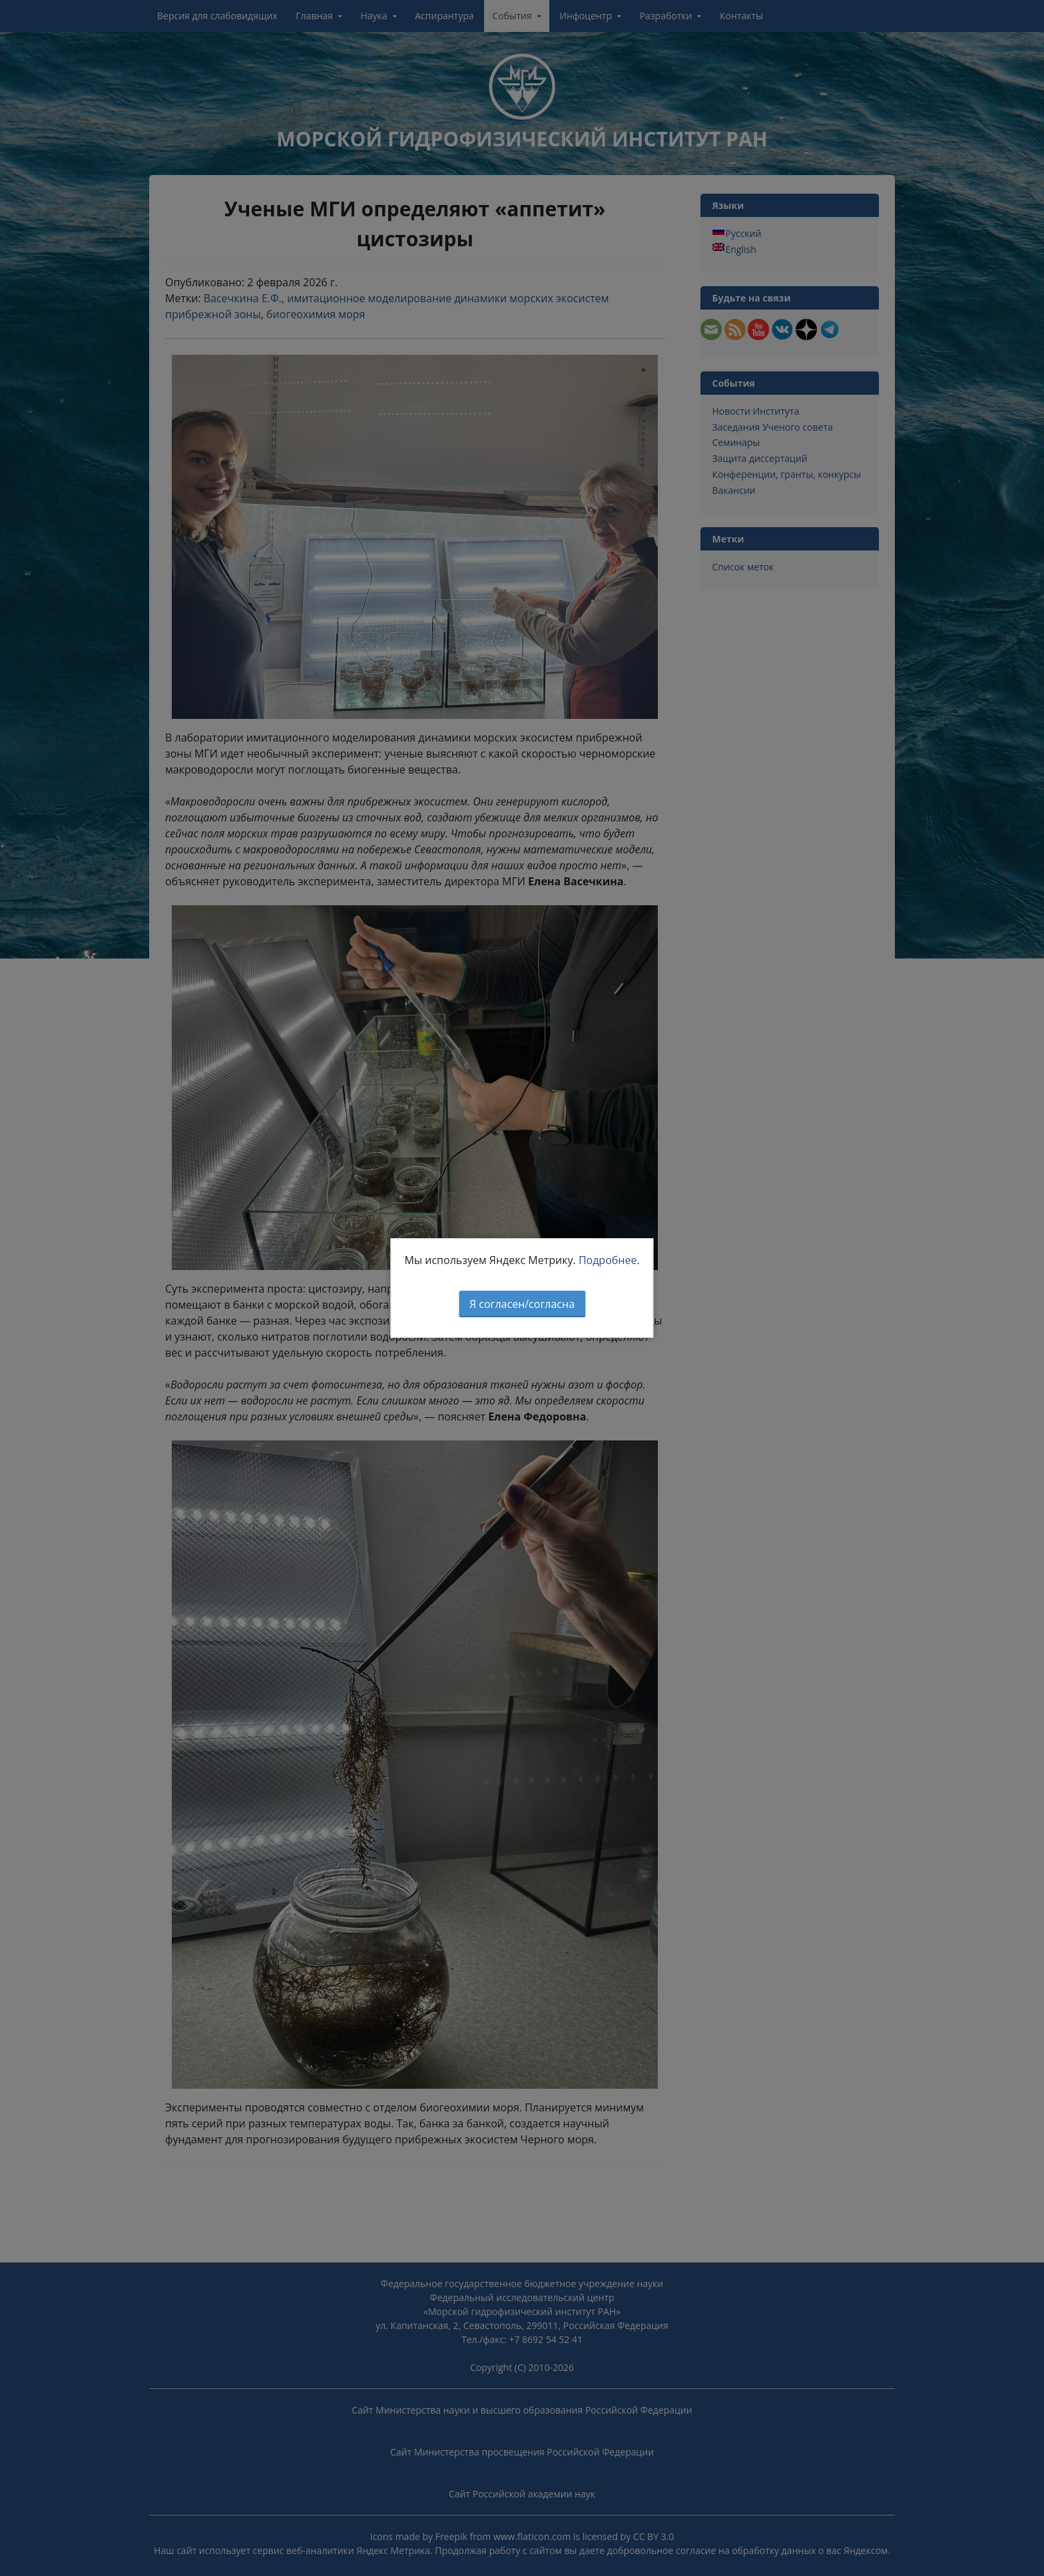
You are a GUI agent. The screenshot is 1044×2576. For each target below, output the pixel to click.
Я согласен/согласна (522, 1304)
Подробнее (608, 1260)
